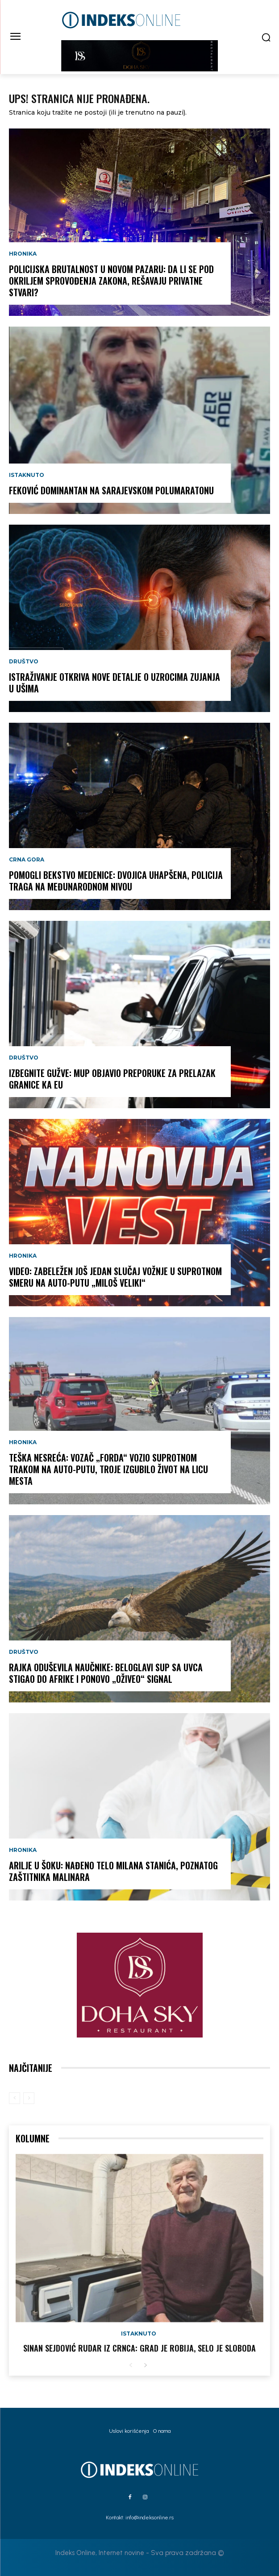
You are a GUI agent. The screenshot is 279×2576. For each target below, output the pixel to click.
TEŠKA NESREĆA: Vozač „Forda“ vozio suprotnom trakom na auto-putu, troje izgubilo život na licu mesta (108, 1469)
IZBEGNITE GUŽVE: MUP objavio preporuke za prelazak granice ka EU (112, 1078)
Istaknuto (26, 475)
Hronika (23, 254)
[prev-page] (14, 2098)
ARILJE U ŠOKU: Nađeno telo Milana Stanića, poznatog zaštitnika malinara (113, 1871)
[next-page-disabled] (28, 2098)
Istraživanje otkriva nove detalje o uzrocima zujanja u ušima (114, 682)
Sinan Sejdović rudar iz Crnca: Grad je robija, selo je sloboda (139, 2348)
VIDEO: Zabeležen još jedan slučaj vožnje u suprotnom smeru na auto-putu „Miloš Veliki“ (115, 1276)
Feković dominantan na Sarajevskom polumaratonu (111, 490)
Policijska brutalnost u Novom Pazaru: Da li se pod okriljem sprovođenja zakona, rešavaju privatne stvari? (111, 280)
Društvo (23, 661)
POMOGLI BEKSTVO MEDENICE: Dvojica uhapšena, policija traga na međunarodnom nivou (116, 880)
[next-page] (145, 2365)
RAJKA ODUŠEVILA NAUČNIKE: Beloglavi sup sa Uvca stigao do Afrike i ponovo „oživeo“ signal (106, 1673)
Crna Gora (26, 859)
